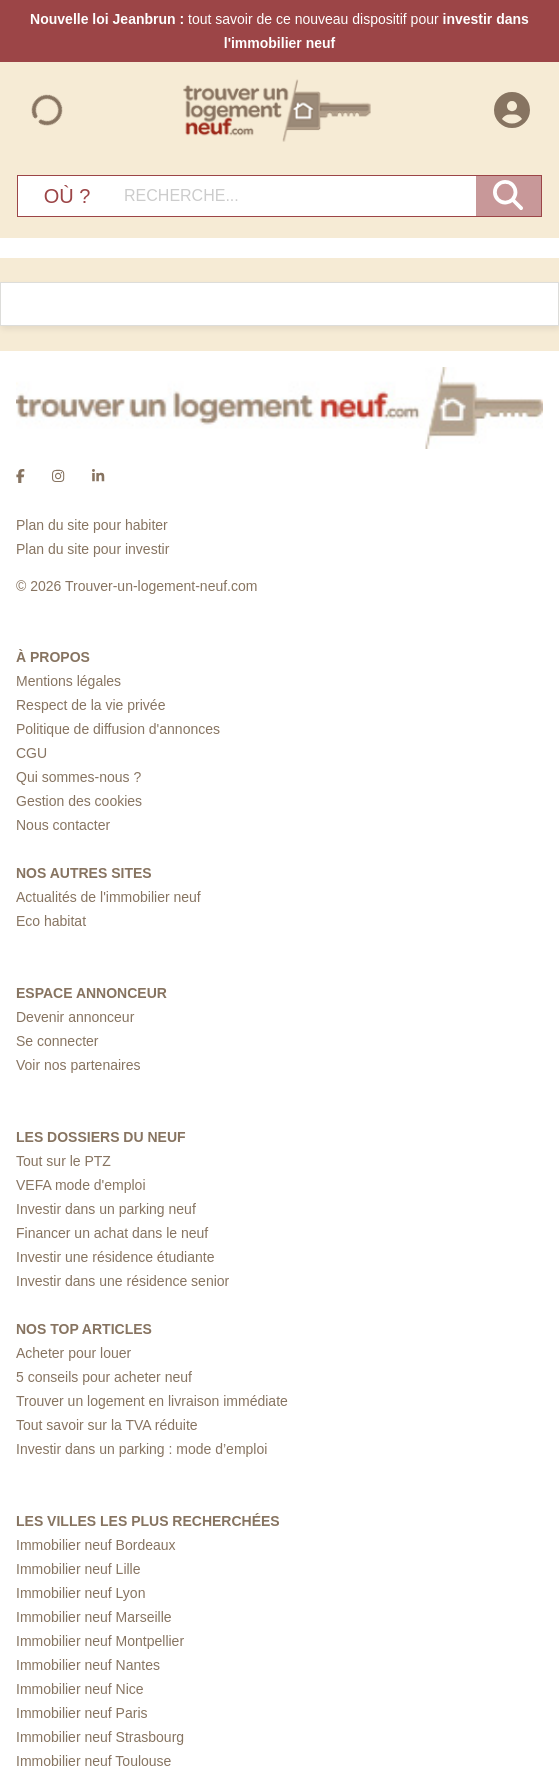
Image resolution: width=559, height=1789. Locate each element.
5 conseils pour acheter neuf (104, 1377)
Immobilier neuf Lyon (80, 1593)
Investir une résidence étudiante (115, 1257)
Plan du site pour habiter (92, 525)
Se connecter (57, 1041)
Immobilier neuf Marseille (94, 1617)
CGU (31, 753)
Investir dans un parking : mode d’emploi (141, 1449)
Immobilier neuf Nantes (88, 1665)
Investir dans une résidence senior (122, 1281)
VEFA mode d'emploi (81, 1185)
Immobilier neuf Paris (82, 1713)
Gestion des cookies (79, 801)
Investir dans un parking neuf (106, 1209)
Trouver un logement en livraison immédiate (152, 1401)
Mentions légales (68, 681)
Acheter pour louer (73, 1353)
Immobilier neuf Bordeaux (96, 1545)
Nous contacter (63, 825)
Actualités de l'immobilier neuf (108, 897)
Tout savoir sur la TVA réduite (107, 1425)
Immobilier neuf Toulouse (93, 1761)
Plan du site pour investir (92, 549)
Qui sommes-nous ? (78, 777)
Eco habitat (51, 921)
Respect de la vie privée (90, 705)
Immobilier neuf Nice (80, 1689)
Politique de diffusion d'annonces (118, 729)
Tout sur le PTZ (63, 1161)
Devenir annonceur (75, 1017)
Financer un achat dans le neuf (112, 1233)
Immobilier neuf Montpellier (100, 1641)
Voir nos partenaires (78, 1065)
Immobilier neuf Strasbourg (100, 1737)
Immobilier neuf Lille (78, 1569)
